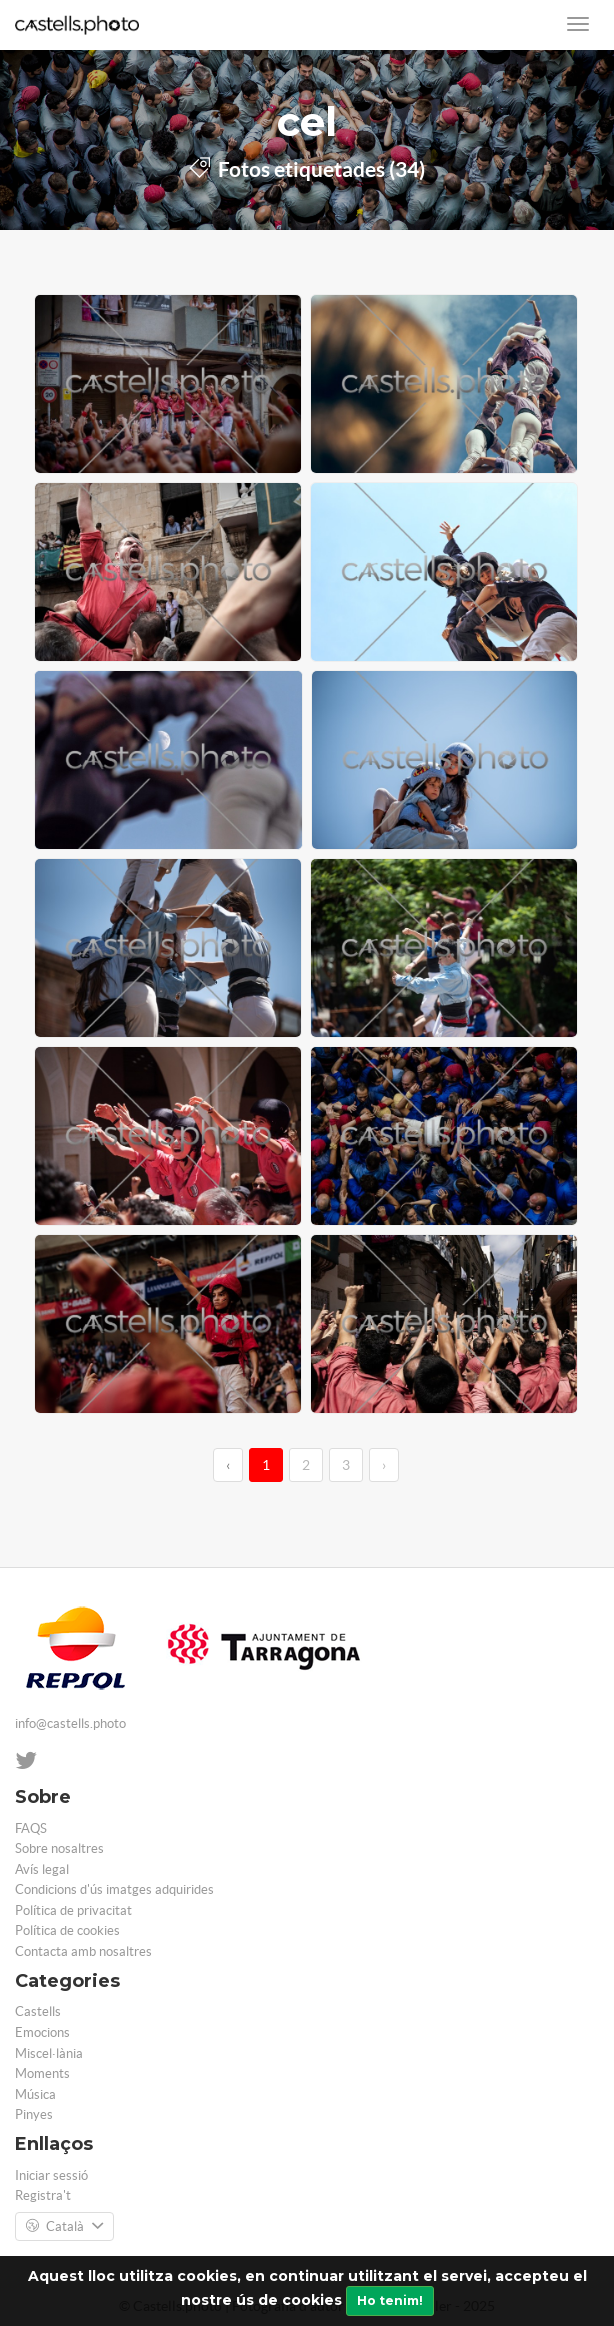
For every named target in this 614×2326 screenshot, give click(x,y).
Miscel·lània (49, 2053)
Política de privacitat (73, 1910)
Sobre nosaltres (59, 1848)
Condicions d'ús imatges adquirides (114, 1889)
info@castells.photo (70, 1723)
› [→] (384, 1465)
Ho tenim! (390, 2300)
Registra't (43, 2195)
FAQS (31, 1828)
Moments (42, 2073)
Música (35, 2094)
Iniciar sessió (51, 2175)
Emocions (42, 2032)
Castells (38, 2011)
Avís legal (42, 1869)
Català (64, 2227)
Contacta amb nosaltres (83, 1951)
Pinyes (34, 2114)
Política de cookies (67, 1930)
